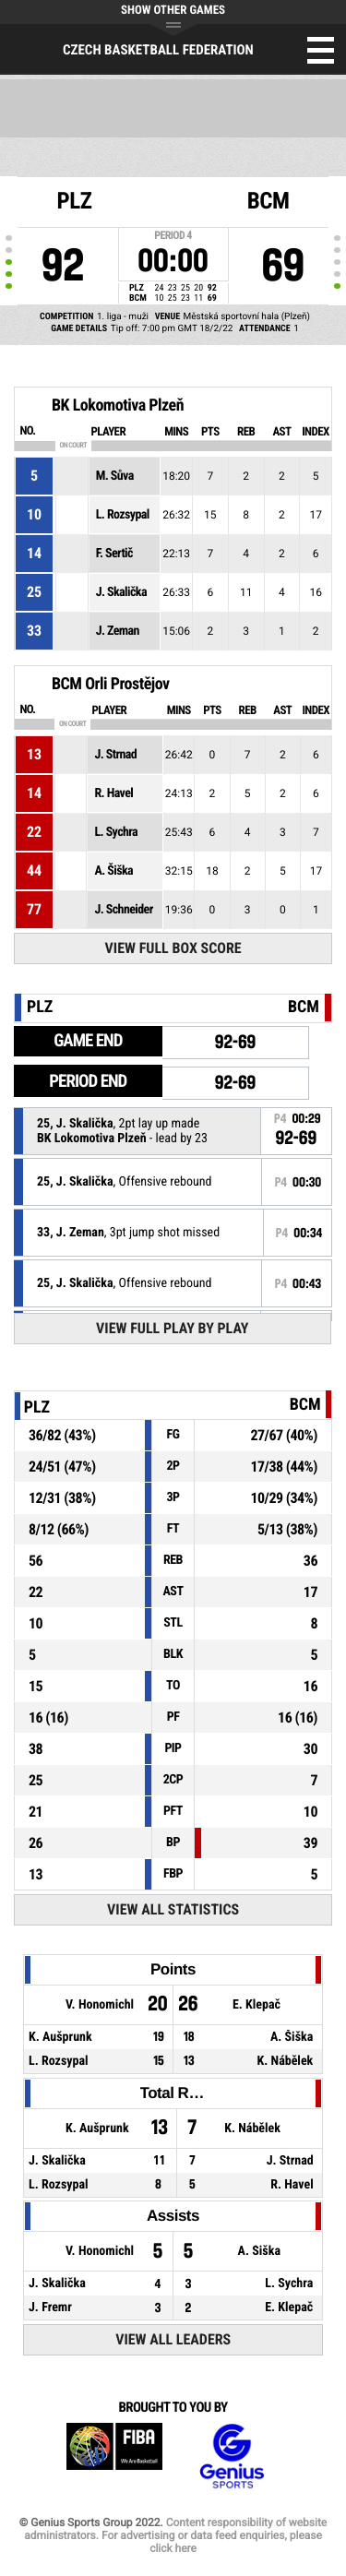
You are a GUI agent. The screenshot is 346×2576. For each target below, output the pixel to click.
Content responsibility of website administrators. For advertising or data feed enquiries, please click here (175, 2535)
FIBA (114, 2456)
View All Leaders (173, 2339)
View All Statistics (173, 1909)
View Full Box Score (173, 948)
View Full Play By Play (172, 1328)
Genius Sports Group (232, 2456)
